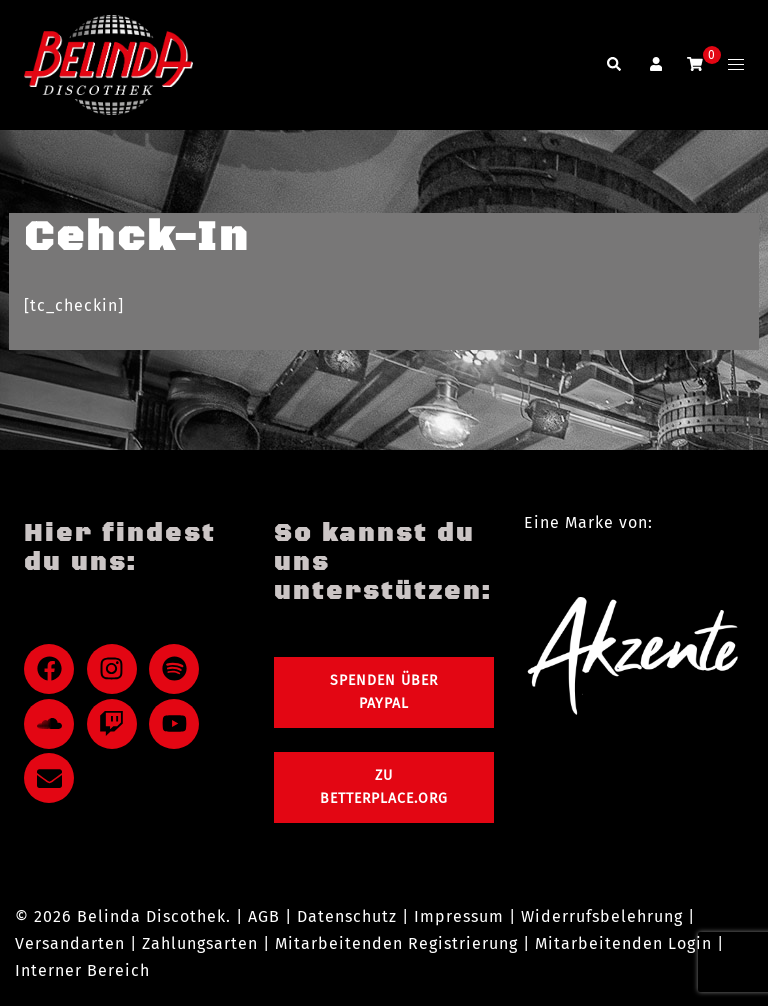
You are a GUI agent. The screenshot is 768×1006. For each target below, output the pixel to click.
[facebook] (53, 669)
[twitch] (116, 724)
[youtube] (178, 724)
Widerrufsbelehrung (602, 916)
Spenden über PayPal (384, 692)
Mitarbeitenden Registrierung (396, 943)
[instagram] (116, 669)
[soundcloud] (53, 724)
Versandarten (70, 943)
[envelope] (53, 778)
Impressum (459, 916)
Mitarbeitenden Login (623, 943)
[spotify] (178, 669)
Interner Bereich (82, 970)
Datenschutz (347, 916)
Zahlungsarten (200, 943)
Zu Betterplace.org (384, 787)
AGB (264, 916)
